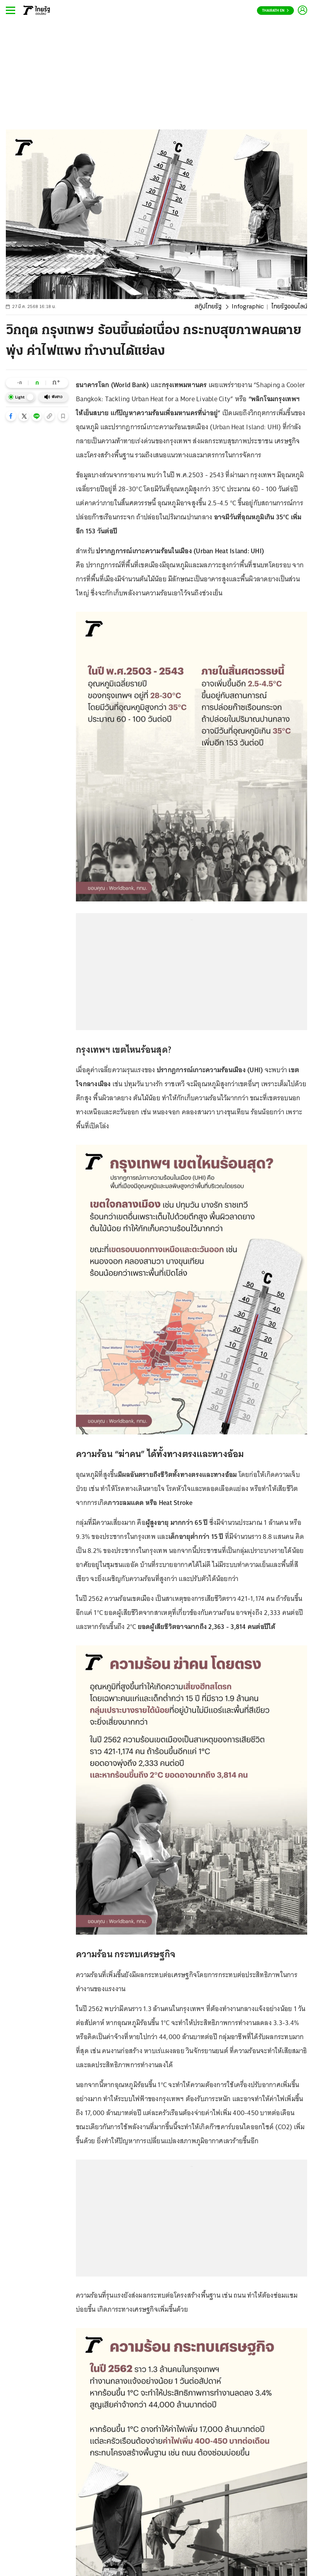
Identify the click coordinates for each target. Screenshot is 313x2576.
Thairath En (275, 11)
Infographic (248, 307)
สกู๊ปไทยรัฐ (208, 307)
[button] (11, 416)
